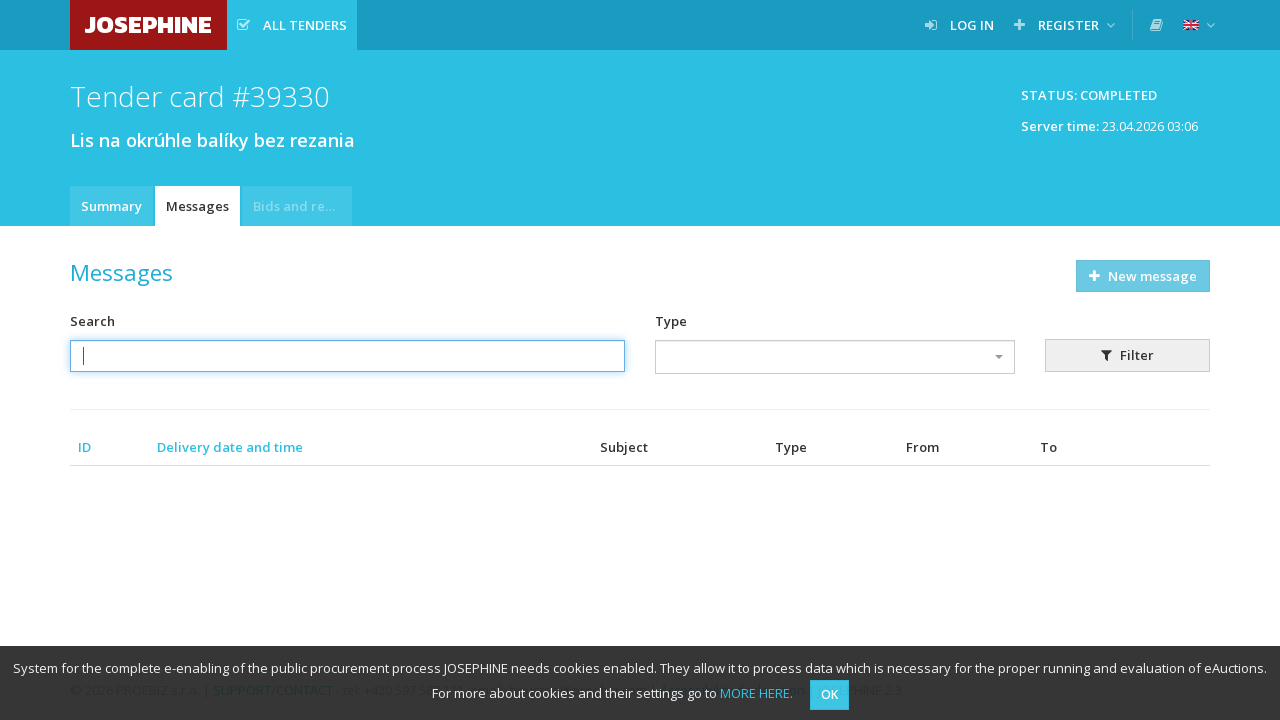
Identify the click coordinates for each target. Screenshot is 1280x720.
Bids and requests (302, 206)
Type (671, 321)
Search (92, 321)
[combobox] (835, 357)
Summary (111, 206)
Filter (1127, 355)
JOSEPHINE (148, 24)
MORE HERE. (756, 693)
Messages (197, 206)
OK (829, 694)
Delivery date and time (230, 447)
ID (84, 447)
